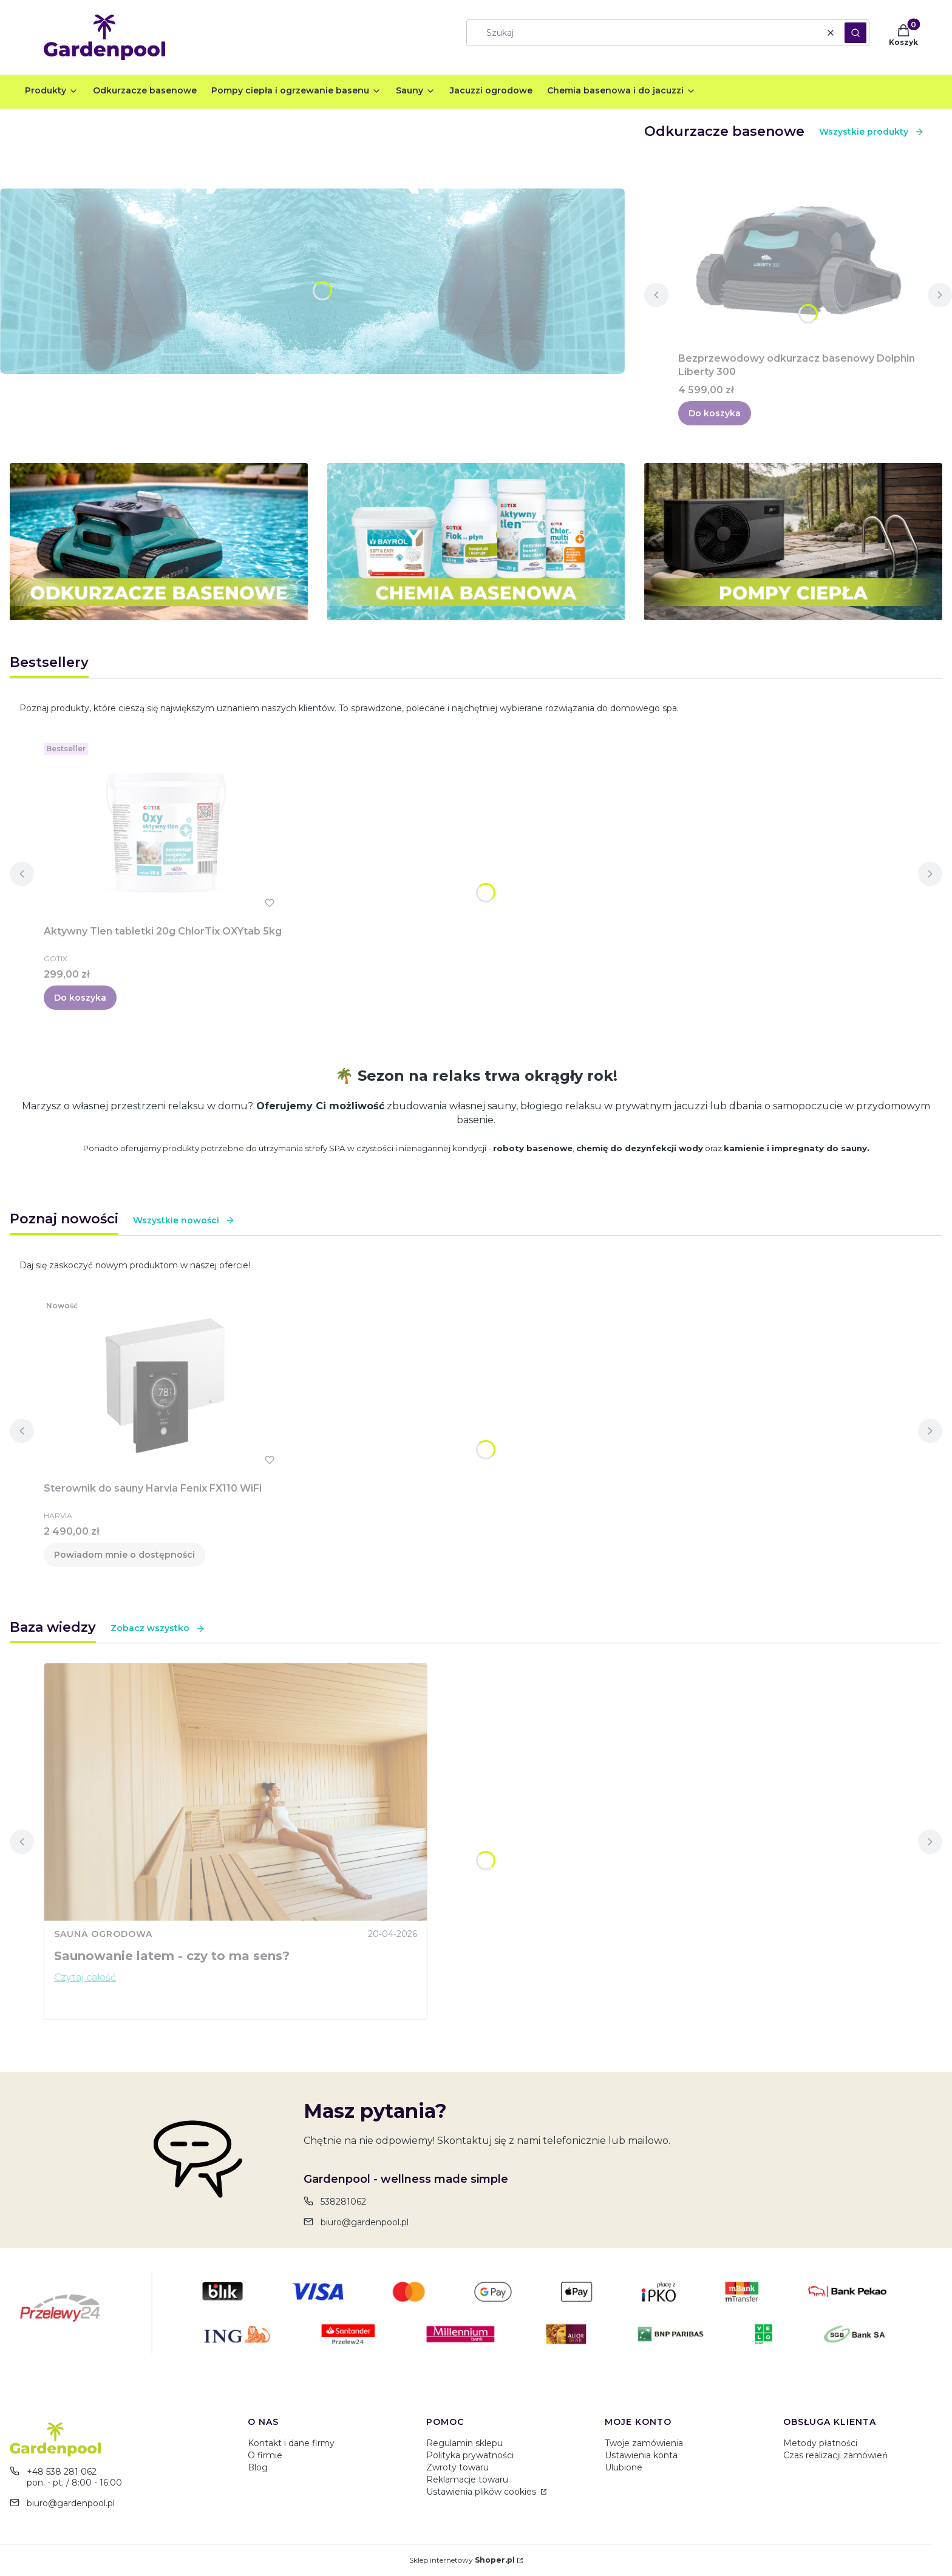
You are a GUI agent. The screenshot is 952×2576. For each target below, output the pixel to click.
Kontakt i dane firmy (291, 2443)
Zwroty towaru (457, 2467)
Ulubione (623, 2467)
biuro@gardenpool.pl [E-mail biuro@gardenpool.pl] (365, 2222)
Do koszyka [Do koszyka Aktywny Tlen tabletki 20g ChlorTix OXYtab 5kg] (80, 997)
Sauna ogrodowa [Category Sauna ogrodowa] (103, 1934)
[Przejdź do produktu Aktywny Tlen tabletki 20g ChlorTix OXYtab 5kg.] (165, 829)
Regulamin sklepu (464, 2443)
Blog (258, 2467)
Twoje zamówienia (644, 2443)
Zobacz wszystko (157, 1628)
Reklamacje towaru (467, 2479)
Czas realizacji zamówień (835, 2455)
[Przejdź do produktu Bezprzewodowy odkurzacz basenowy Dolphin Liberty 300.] (798, 256)
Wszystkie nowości (184, 1220)
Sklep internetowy (462, 2559)
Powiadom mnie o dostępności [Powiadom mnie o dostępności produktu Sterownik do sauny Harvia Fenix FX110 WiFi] (124, 1554)
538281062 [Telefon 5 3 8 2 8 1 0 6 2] (343, 2201)
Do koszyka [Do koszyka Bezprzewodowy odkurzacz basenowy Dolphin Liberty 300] (714, 413)
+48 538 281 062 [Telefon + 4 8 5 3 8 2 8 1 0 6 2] (62, 2471)
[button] (855, 32)
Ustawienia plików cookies (482, 2491)
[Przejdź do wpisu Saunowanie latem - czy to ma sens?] (235, 1792)
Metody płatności (820, 2443)
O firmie (265, 2455)
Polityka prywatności (470, 2455)
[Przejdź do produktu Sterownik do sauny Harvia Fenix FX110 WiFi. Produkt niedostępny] (165, 1386)
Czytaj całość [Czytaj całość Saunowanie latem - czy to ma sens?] (85, 1977)
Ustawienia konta (641, 2455)
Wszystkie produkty (871, 131)
